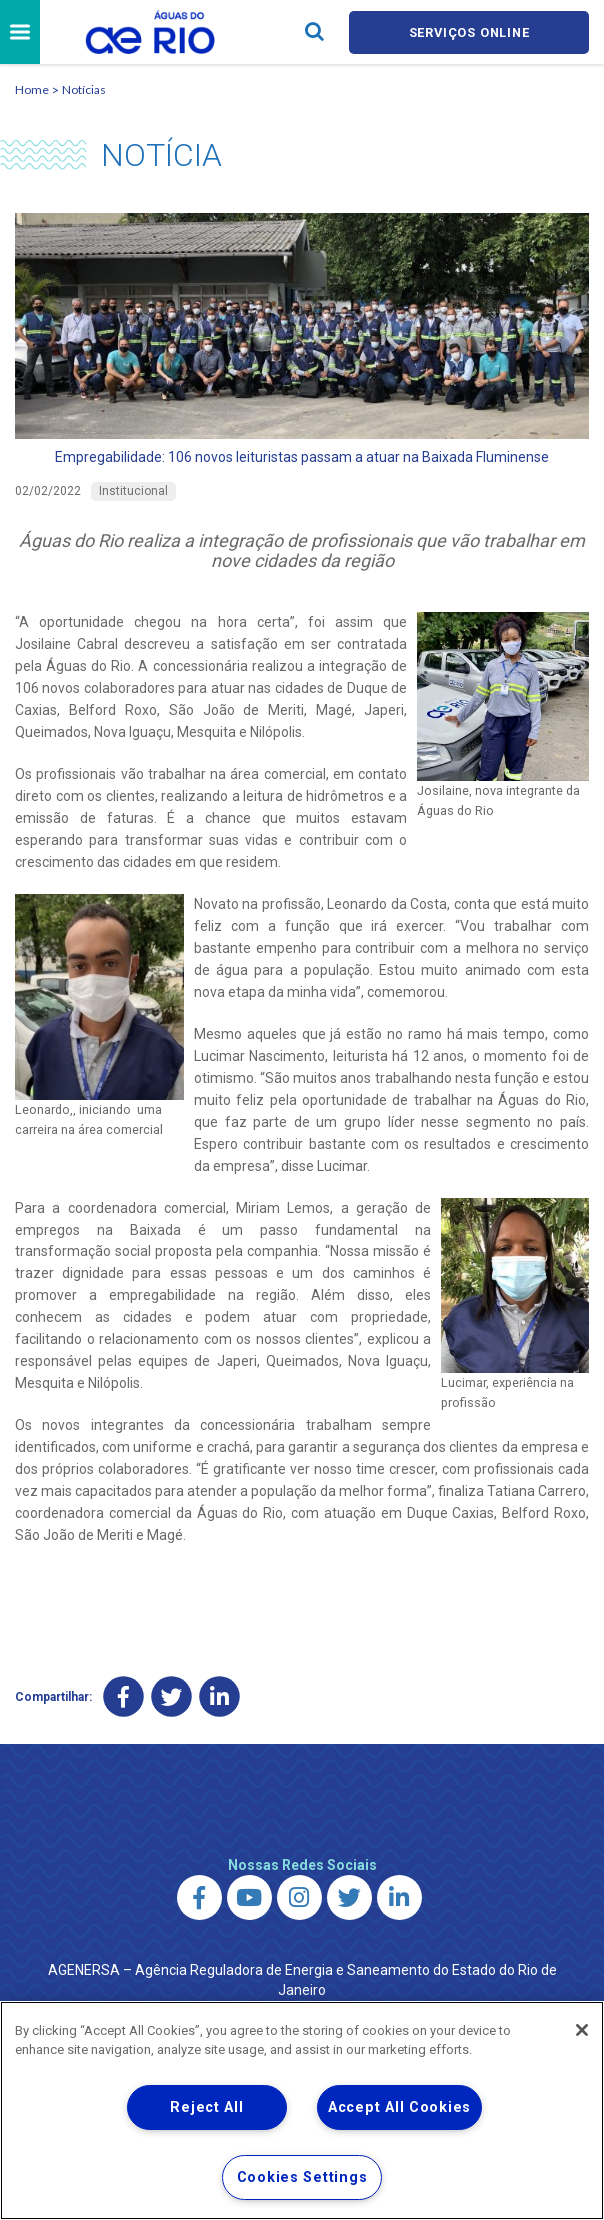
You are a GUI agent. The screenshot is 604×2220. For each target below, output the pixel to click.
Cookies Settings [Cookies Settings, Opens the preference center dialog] (302, 2177)
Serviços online (469, 32)
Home (32, 89)
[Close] (582, 2030)
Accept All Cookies (399, 2107)
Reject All (206, 2107)
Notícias (84, 89)
